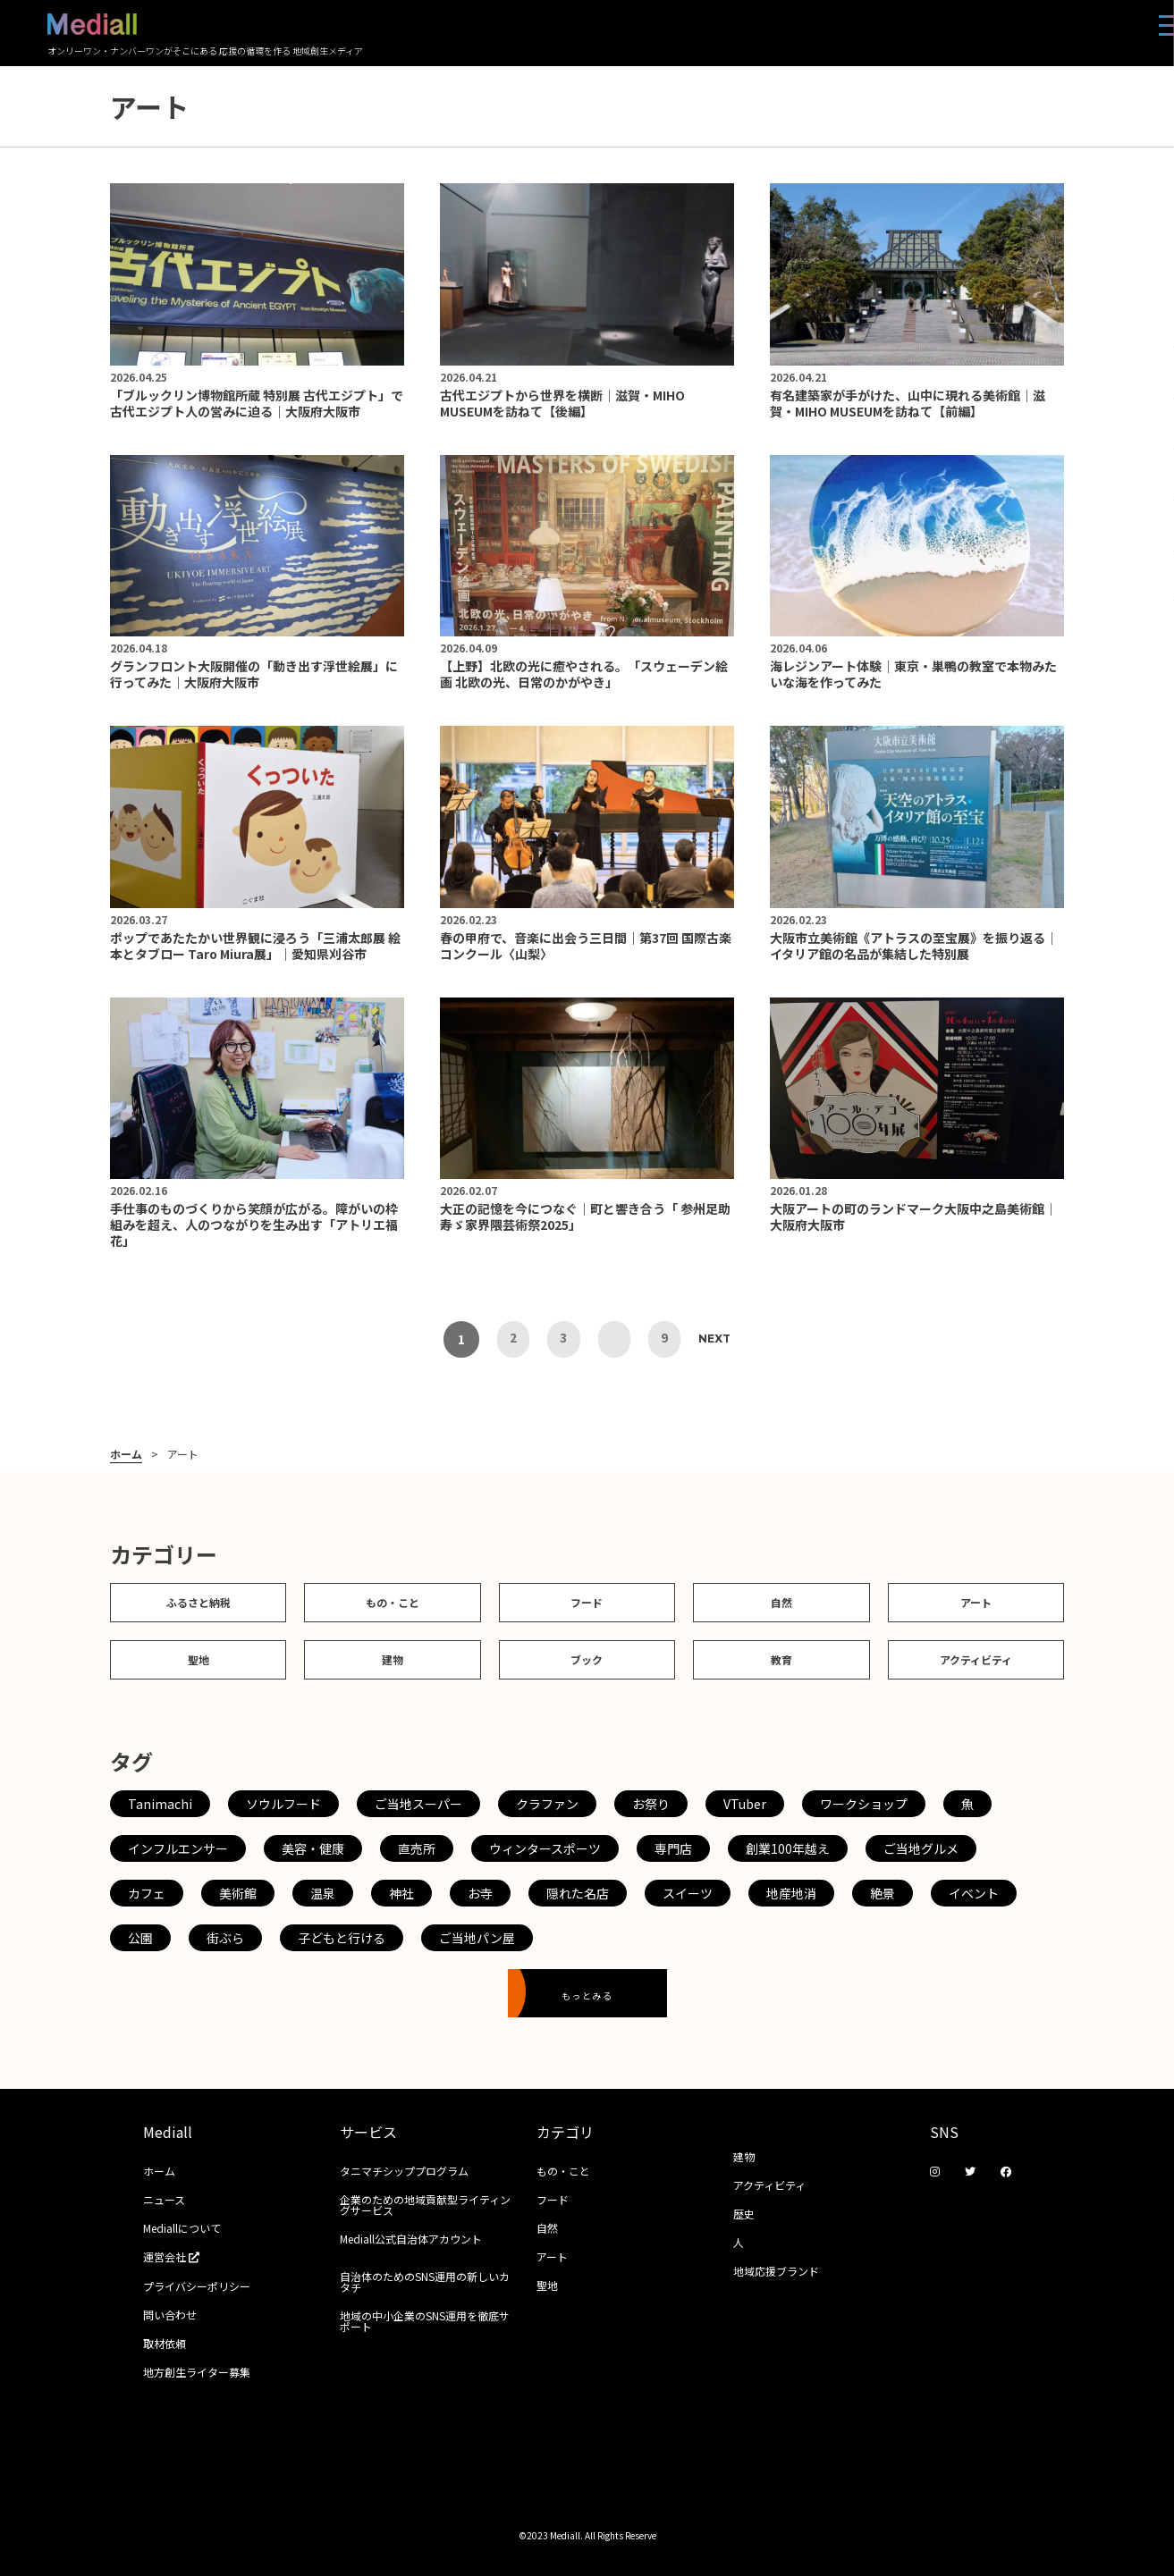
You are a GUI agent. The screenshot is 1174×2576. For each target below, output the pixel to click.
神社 (401, 1893)
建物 (392, 1659)
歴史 (744, 2213)
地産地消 (791, 1893)
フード (586, 1602)
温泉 (322, 1893)
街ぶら (225, 1938)
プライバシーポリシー (196, 2286)
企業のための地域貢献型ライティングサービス (425, 2205)
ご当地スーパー (418, 1804)
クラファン (547, 1804)
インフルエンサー (178, 1848)
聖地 (198, 1659)
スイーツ (688, 1893)
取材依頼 (164, 2343)
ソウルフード (283, 1804)
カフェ (146, 1893)
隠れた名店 (577, 1893)
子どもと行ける (341, 1938)
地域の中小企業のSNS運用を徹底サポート (425, 2321)
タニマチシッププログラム (404, 2170)
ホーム (126, 1454)
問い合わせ (170, 2314)
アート (976, 1602)
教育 (781, 1659)
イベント (974, 1893)
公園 (140, 1938)
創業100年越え (788, 1848)
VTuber (744, 1804)
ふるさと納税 (198, 1602)
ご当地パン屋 (477, 1938)
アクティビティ (976, 1659)
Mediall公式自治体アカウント (411, 2238)
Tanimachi (160, 1804)
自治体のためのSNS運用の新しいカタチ (425, 2281)
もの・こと (392, 1602)
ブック (586, 1659)
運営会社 (177, 2256)
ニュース (164, 2199)
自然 (781, 1602)
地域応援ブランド (776, 2270)
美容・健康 (313, 1848)
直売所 (416, 1848)
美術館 (238, 1893)
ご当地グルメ (921, 1848)
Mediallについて (182, 2227)
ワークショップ (864, 1804)
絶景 (882, 1893)
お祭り (651, 1804)
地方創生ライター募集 (196, 2371)
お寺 (480, 1893)
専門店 (673, 1848)
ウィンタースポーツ (545, 1848)
